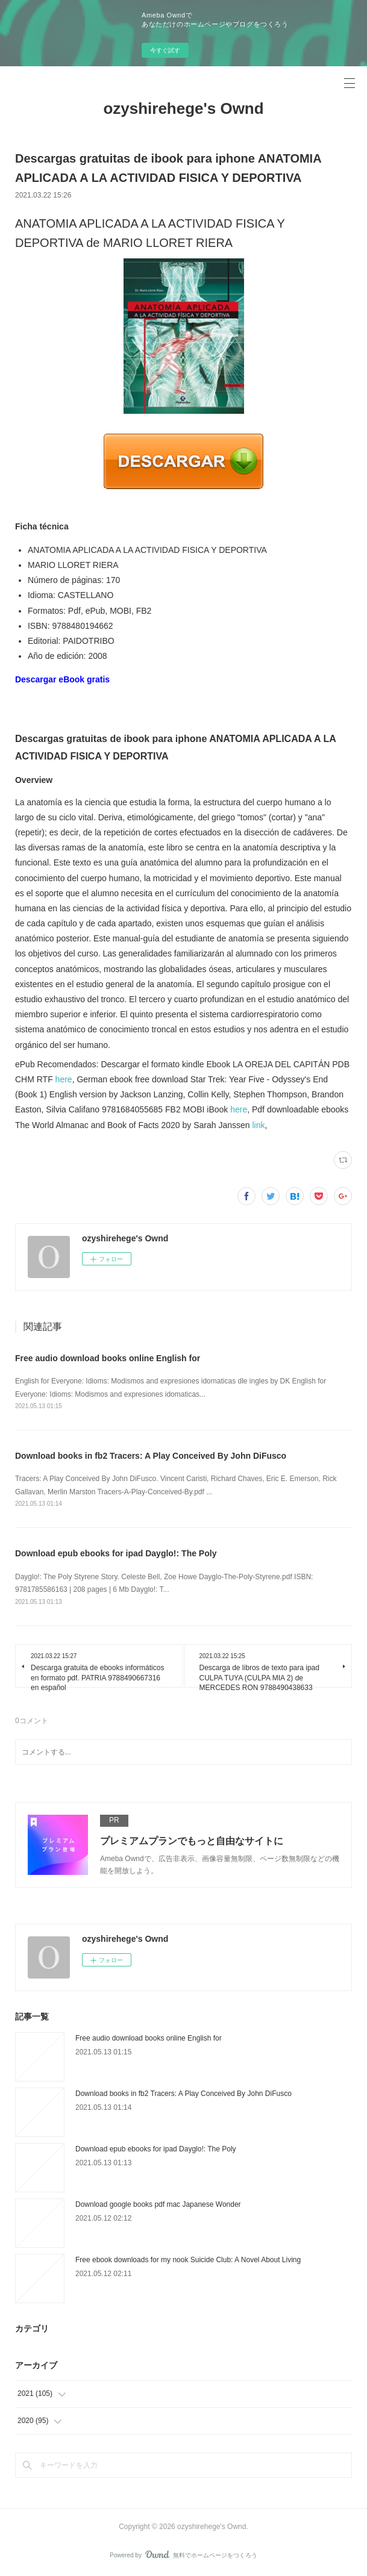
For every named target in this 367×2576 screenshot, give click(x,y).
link (259, 1125)
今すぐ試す (165, 50)
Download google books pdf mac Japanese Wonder (158, 2204)
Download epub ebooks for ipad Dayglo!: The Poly (115, 1553)
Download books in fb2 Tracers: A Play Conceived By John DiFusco (150, 1456)
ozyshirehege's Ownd (183, 108)
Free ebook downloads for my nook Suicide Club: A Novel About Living (188, 2260)
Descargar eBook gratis (62, 679)
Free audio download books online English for (107, 1358)
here (63, 1079)
